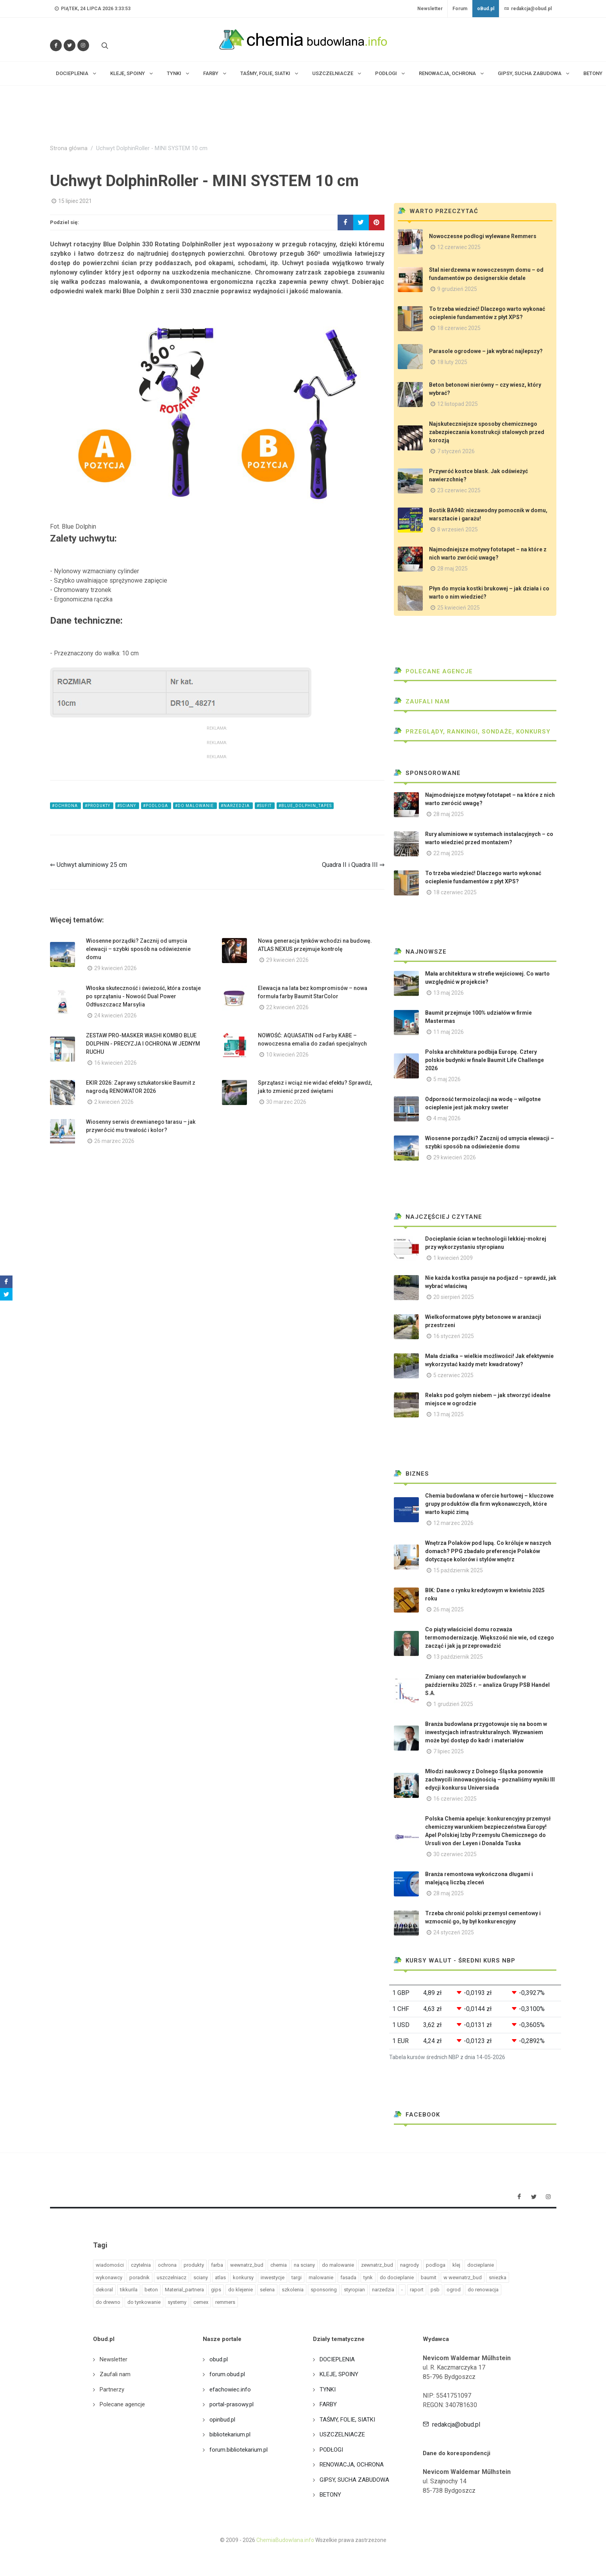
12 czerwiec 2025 (459, 247)
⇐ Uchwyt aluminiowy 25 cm (88, 864)
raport (417, 2290)
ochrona (167, 2265)
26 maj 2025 (448, 1609)
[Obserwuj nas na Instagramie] (83, 45)
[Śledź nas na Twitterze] (69, 45)
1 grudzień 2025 (453, 1704)
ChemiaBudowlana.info (285, 2540)
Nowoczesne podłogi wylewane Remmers (482, 236)
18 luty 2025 (452, 362)
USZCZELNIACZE (342, 2434)
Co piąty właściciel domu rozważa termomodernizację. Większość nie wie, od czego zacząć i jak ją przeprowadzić (489, 1637)
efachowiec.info (230, 2389)
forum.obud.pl (227, 2374)
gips (216, 2290)
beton (151, 2290)
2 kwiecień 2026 (114, 1102)
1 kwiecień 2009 (453, 1258)
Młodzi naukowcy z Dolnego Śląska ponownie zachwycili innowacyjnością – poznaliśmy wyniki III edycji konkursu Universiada (490, 1779)
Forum (459, 8)
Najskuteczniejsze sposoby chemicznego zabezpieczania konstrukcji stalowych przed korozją (486, 432)
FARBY (328, 2404)
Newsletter (430, 8)
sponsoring (324, 2290)
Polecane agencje (433, 671)
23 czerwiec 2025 (459, 490)
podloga (435, 2265)
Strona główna (69, 148)
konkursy (243, 2277)
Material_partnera (184, 2290)
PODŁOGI (331, 2449)
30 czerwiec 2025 (455, 1854)
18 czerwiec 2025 (459, 328)
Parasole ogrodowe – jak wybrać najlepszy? (486, 351)
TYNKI (328, 2389)
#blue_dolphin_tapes (305, 806)
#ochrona (65, 806)
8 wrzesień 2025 (457, 529)
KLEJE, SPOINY (339, 2374)
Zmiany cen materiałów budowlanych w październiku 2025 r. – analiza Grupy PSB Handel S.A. (487, 1685)
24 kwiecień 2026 (115, 1015)
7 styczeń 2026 (456, 451)
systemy (177, 2302)
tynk (368, 2277)
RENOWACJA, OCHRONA (352, 2464)
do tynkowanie (144, 2302)
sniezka (497, 2277)
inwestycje (272, 2277)
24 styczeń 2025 (453, 1932)
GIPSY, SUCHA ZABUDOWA (354, 2479)
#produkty (98, 806)
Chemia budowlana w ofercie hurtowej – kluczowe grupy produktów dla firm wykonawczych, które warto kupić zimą (489, 1504)
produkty (194, 2265)
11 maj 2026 (448, 1032)
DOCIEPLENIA (337, 2359)
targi (296, 2277)
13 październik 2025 (458, 1657)
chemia (278, 2265)
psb (435, 2290)
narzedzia (383, 2290)
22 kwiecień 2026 (287, 1007)
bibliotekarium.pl (229, 2434)
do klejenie (240, 2290)
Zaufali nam (422, 701)
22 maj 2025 (448, 853)
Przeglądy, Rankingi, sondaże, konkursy (472, 731)
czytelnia (141, 2265)
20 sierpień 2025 (453, 1297)
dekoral (104, 2290)
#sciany (127, 806)
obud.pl (218, 2359)
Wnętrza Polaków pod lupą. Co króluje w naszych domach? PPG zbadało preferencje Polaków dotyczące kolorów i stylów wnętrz (488, 1551)
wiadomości (110, 2265)
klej (456, 2265)
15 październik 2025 (458, 1570)
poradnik (139, 2277)
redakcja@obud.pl (528, 9)
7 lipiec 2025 (448, 1751)
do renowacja (483, 2290)
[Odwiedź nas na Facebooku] (56, 45)
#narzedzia (236, 806)
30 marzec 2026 (286, 1102)
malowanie (321, 2277)
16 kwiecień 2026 (115, 1063)
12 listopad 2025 (457, 404)
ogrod (454, 2290)
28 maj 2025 (452, 568)
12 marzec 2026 (453, 1523)
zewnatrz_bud (377, 2265)
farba (217, 2265)
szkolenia (293, 2290)
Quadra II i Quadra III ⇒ (353, 864)
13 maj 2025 (448, 1414)
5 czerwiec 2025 (453, 1375)
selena (267, 2290)
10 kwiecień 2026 (287, 1054)
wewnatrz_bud (246, 2265)
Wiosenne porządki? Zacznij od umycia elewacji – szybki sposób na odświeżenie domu (138, 949)
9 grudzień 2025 (457, 289)
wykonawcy (109, 2277)
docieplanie (480, 2265)
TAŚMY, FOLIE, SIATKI (347, 2419)
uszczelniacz (171, 2277)
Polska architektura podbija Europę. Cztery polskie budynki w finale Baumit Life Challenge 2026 (484, 1060)
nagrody (409, 2265)
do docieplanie (397, 2277)
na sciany (304, 2265)
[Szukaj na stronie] (104, 45)
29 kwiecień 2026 (115, 968)
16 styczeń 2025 (453, 1336)
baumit (428, 2277)
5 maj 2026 (447, 1079)
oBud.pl (485, 8)
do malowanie (338, 2265)
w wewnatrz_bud (462, 2277)
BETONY (330, 2494)
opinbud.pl (222, 2419)
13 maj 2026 (448, 993)
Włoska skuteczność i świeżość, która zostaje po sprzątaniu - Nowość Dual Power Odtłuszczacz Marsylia (143, 996)
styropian (354, 2290)
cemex (200, 2302)
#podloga (156, 806)
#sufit (265, 806)
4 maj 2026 (447, 1118)
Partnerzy (112, 2389)
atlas (220, 2277)
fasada (348, 2277)
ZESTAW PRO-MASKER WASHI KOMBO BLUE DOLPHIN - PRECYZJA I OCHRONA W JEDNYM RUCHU (143, 1043)
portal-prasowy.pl (231, 2404)
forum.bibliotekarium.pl (238, 2449)
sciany (200, 2277)
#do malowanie (195, 806)
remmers (225, 2302)
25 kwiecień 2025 (458, 608)
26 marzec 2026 (114, 1141)
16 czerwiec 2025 (455, 1799)
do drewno (108, 2302)
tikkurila (129, 2290)
